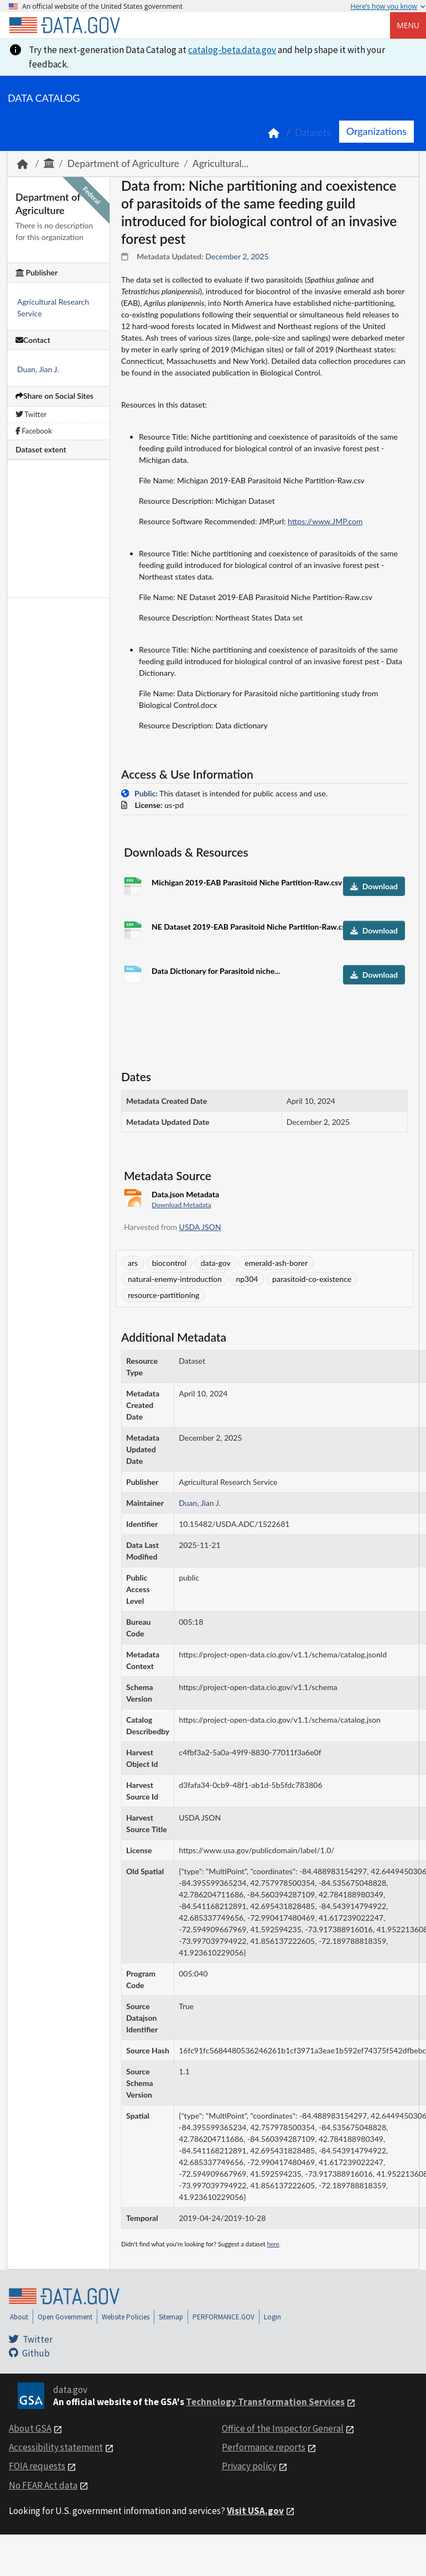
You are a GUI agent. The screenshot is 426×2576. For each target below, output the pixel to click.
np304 (247, 1279)
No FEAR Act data (43, 2485)
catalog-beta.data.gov (232, 50)
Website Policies (125, 2317)
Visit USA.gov (255, 2511)
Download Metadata (181, 1205)
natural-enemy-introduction (175, 1279)
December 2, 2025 (236, 256)
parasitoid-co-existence (311, 1279)
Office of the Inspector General (283, 2428)
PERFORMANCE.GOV (223, 2317)
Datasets (313, 132)
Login (272, 2317)
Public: (146, 793)
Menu (408, 25)
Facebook (33, 430)
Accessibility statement (56, 2447)
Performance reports (263, 2447)
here (273, 2244)
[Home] (64, 25)
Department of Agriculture (123, 163)
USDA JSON (200, 1227)
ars (133, 1263)
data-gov (216, 1263)
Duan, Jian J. (38, 369)
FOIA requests (37, 2466)
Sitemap (171, 2317)
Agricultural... (220, 163)
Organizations (376, 131)
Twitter (30, 414)
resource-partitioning (163, 1295)
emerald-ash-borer (276, 1263)
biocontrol (169, 1263)
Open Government (65, 2317)
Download (374, 886)
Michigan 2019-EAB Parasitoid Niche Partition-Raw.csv (247, 882)
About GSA (30, 2428)
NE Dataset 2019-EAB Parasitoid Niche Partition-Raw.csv (251, 926)
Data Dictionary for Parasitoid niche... (216, 971)
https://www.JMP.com (325, 521)
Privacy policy (249, 2466)
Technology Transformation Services (265, 2402)
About (19, 2317)
